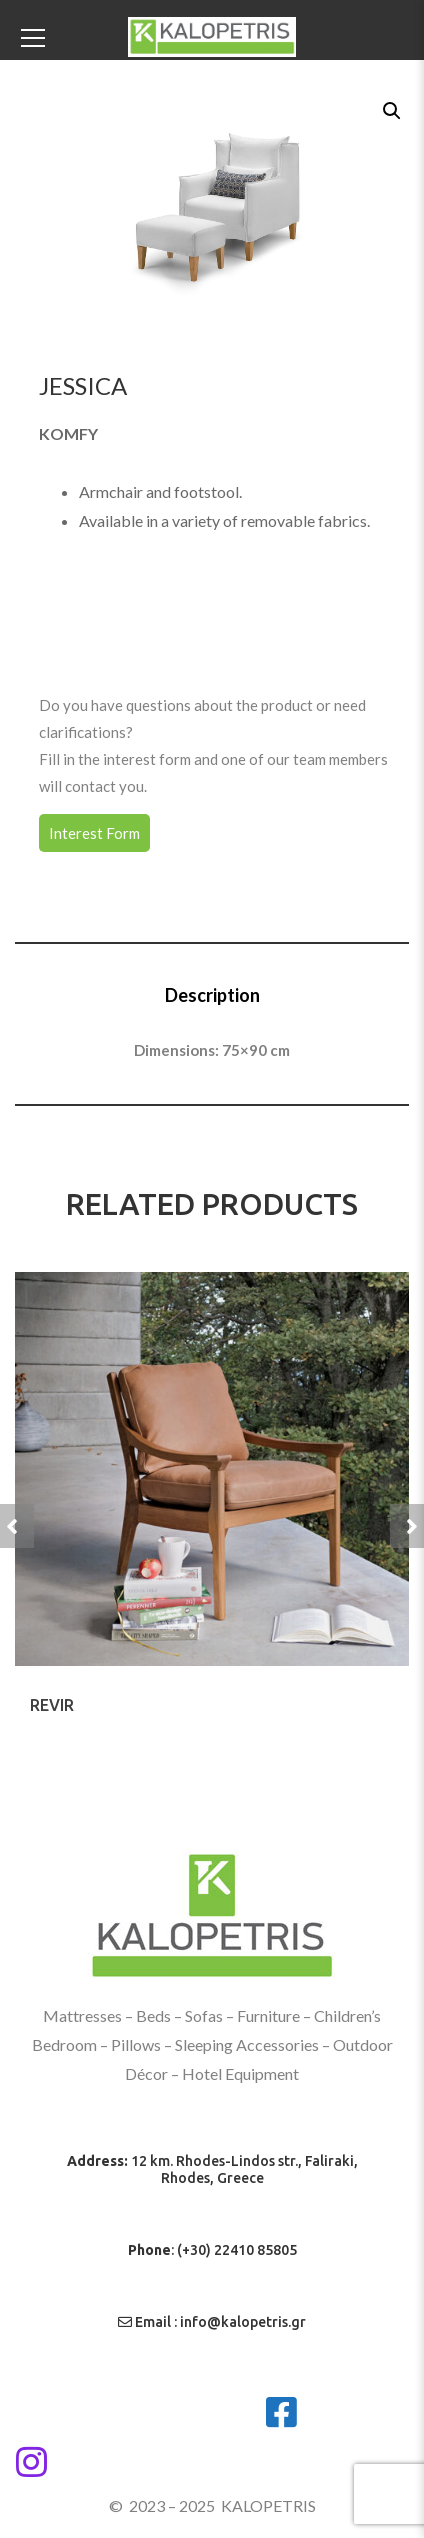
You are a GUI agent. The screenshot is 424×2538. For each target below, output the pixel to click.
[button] (390, 109)
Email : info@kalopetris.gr (212, 2322)
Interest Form (94, 833)
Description (212, 995)
